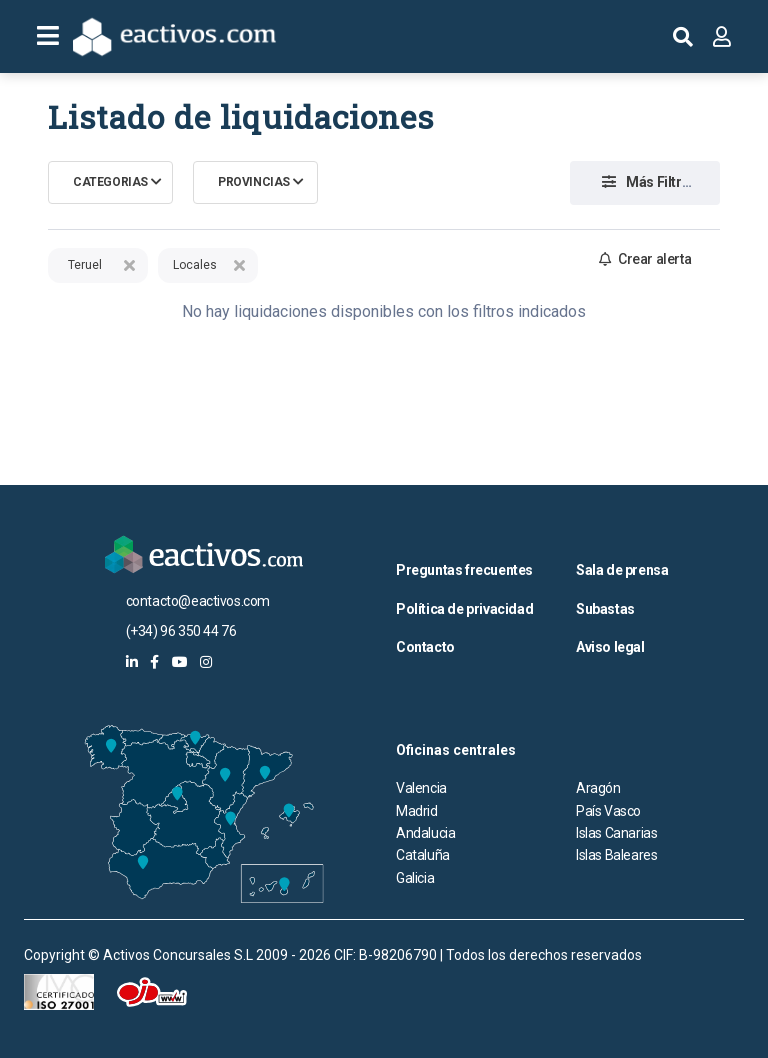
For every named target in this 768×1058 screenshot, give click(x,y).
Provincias (254, 182)
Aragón (598, 788)
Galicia (415, 878)
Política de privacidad (464, 609)
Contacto (425, 647)
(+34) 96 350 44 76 (181, 631)
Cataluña (423, 855)
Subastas (605, 609)
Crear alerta (645, 259)
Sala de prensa (622, 570)
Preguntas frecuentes (464, 570)
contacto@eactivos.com (198, 601)
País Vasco (608, 811)
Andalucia (425, 833)
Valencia (421, 788)
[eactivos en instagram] (206, 662)
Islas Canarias (616, 833)
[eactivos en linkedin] (132, 662)
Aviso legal (610, 647)
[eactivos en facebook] (154, 662)
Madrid (417, 811)
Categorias (110, 182)
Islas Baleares (616, 855)
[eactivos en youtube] (180, 662)
